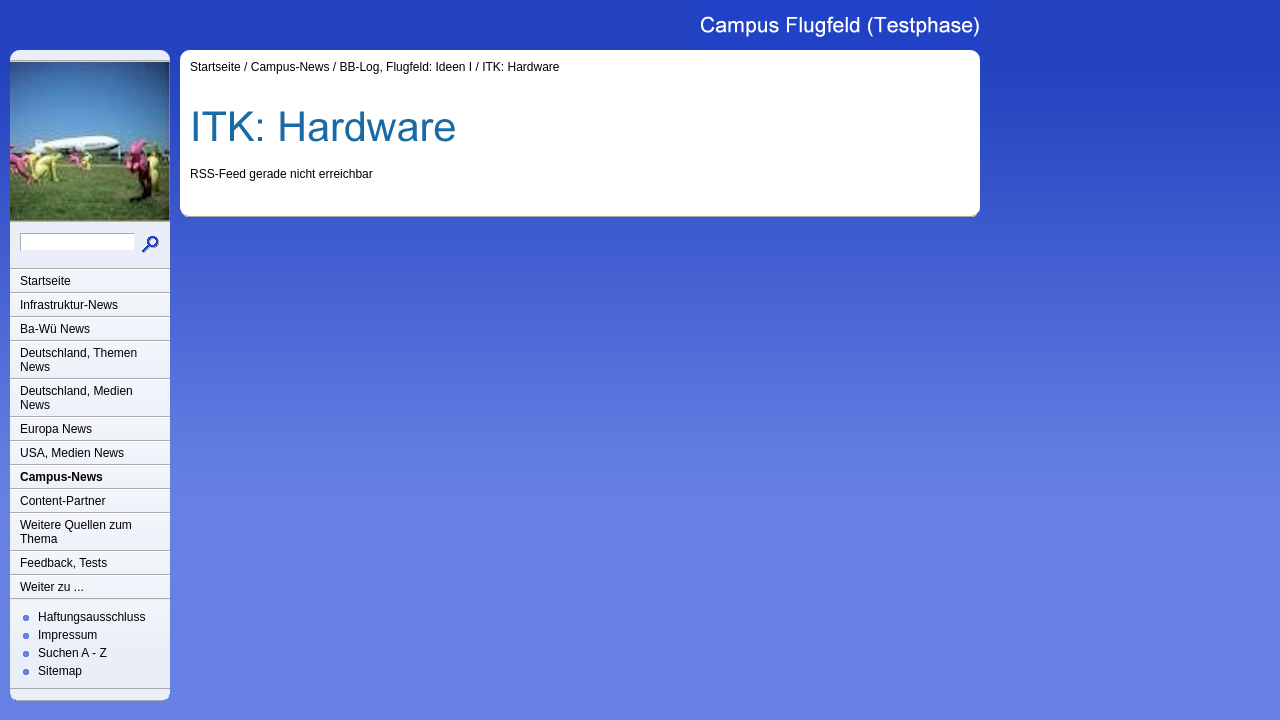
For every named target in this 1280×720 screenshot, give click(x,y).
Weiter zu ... (52, 587)
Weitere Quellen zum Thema (76, 532)
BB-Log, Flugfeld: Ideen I (405, 67)
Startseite (45, 281)
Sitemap (60, 671)
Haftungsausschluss (91, 617)
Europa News (56, 429)
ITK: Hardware (520, 67)
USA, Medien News (72, 453)
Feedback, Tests (63, 563)
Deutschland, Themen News (78, 360)
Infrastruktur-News (69, 305)
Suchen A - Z (72, 653)
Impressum (67, 635)
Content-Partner (62, 501)
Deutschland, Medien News (76, 398)
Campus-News (61, 477)
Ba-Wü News (55, 329)
